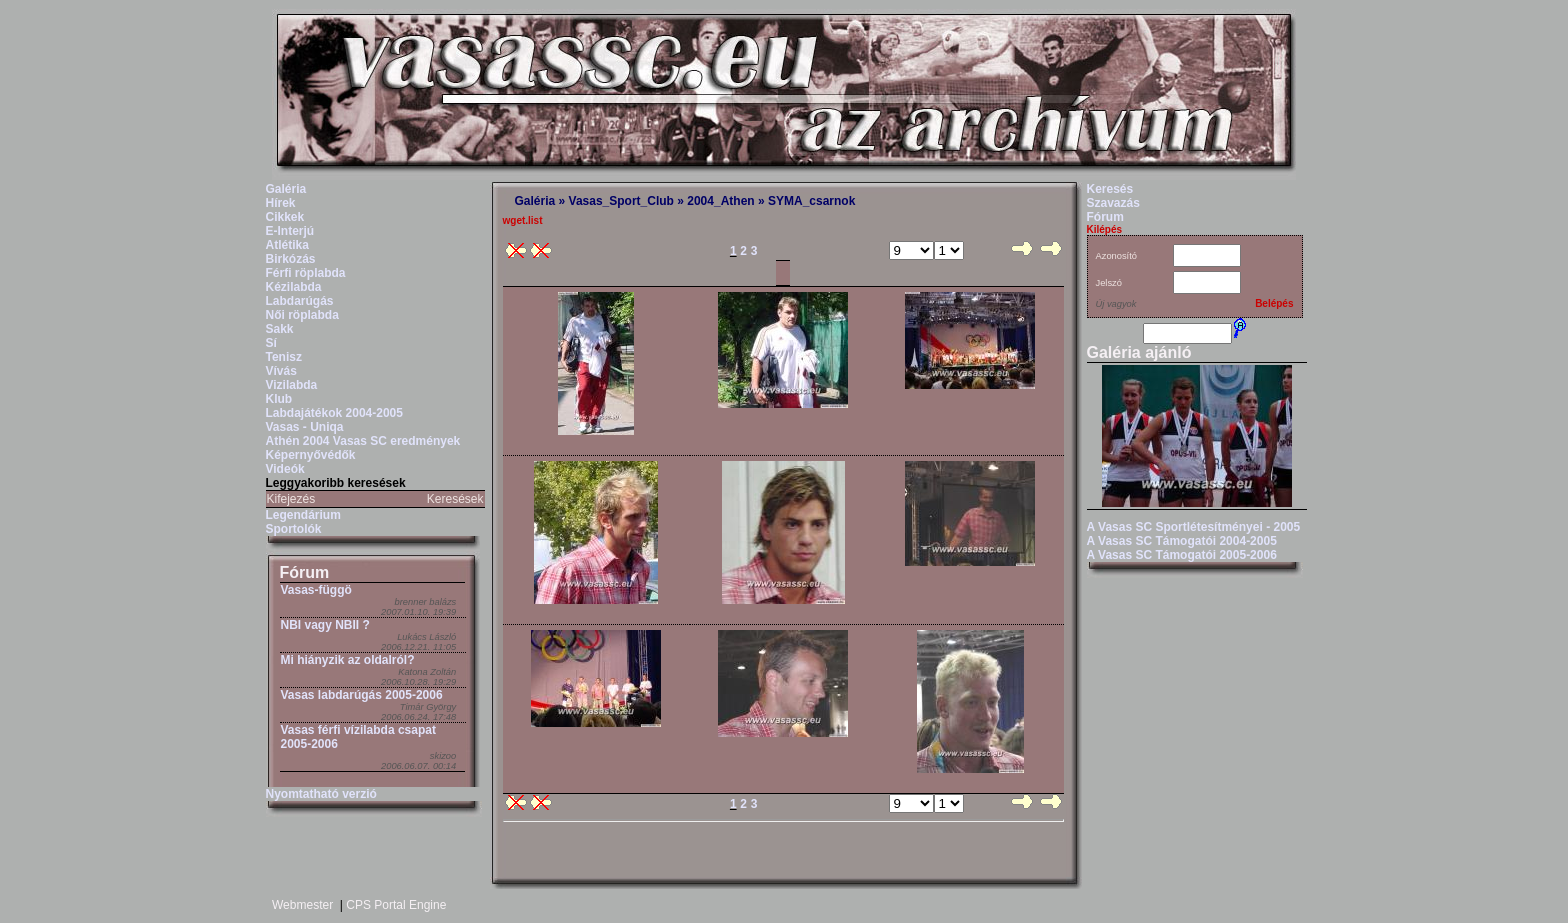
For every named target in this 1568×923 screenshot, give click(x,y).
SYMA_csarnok (811, 201)
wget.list (523, 220)
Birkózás (291, 259)
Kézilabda (294, 287)
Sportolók (294, 529)
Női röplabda (302, 315)
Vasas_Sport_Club (621, 201)
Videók (285, 469)
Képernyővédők (311, 455)
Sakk (280, 329)
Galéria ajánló (1139, 352)
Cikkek (285, 217)
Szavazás (1113, 203)
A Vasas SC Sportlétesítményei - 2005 (1194, 527)
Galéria (286, 189)
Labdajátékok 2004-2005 (334, 413)
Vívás (281, 371)
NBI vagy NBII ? (325, 625)
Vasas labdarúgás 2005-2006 (362, 695)
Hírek (281, 203)
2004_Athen (720, 201)
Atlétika (287, 245)
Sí (271, 343)
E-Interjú (290, 231)
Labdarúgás (300, 301)
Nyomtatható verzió (321, 794)
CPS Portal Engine (396, 905)
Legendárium (303, 515)
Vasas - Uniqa (305, 427)
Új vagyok (1116, 304)
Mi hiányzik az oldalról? (348, 660)
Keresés (1110, 189)
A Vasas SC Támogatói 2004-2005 (1182, 541)
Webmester (302, 905)
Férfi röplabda (306, 273)
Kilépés (1105, 229)
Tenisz (284, 357)
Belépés (1274, 303)
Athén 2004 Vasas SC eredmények (363, 441)
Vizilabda (292, 385)
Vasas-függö (316, 590)
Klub (279, 399)
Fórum (305, 572)
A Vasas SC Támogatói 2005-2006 (1182, 555)
